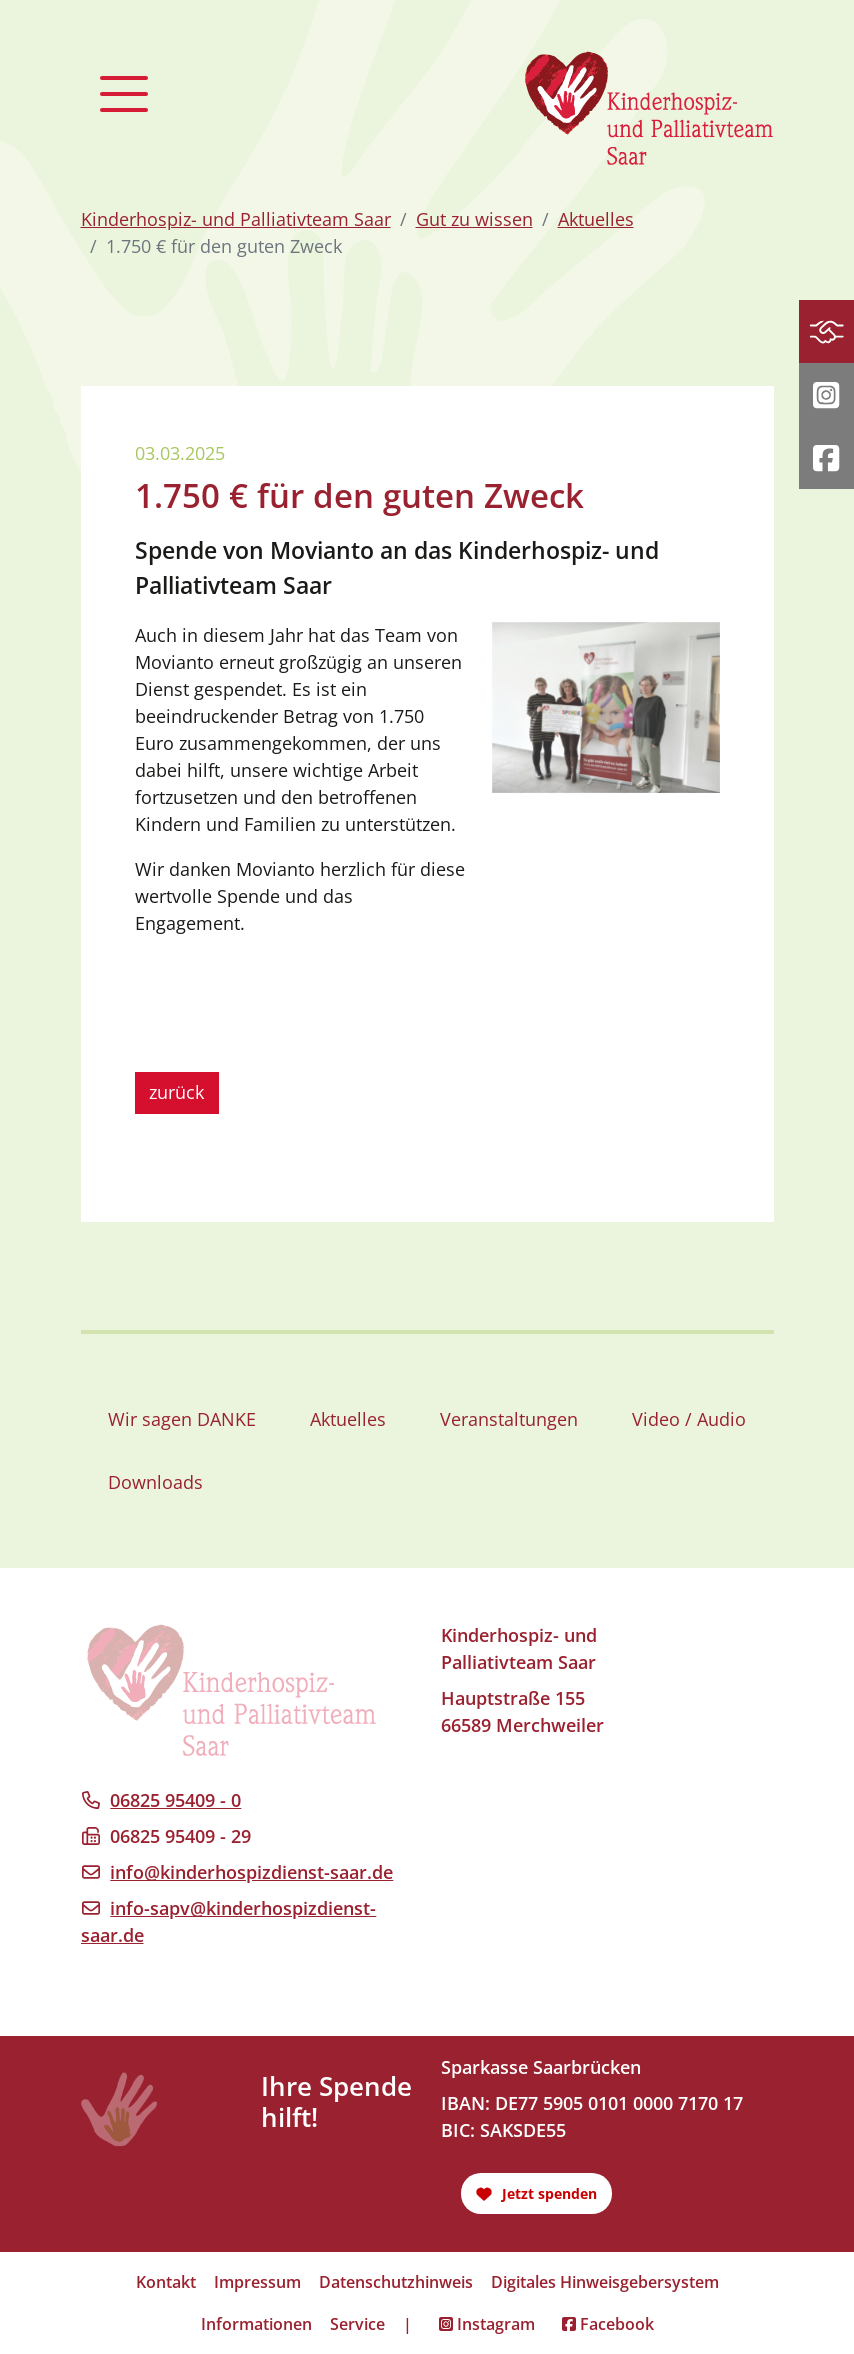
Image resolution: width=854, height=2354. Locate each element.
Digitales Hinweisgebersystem (605, 2282)
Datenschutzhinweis (396, 2282)
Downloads (155, 1482)
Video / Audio (689, 1419)
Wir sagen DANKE (182, 1419)
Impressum (257, 2282)
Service (357, 2324)
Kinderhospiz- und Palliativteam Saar (236, 219)
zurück (176, 1092)
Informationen (256, 2324)
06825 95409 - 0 (175, 1800)
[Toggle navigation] (124, 94)
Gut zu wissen (474, 219)
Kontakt (166, 2282)
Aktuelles (596, 219)
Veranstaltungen (509, 1419)
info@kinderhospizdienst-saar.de (251, 1872)
